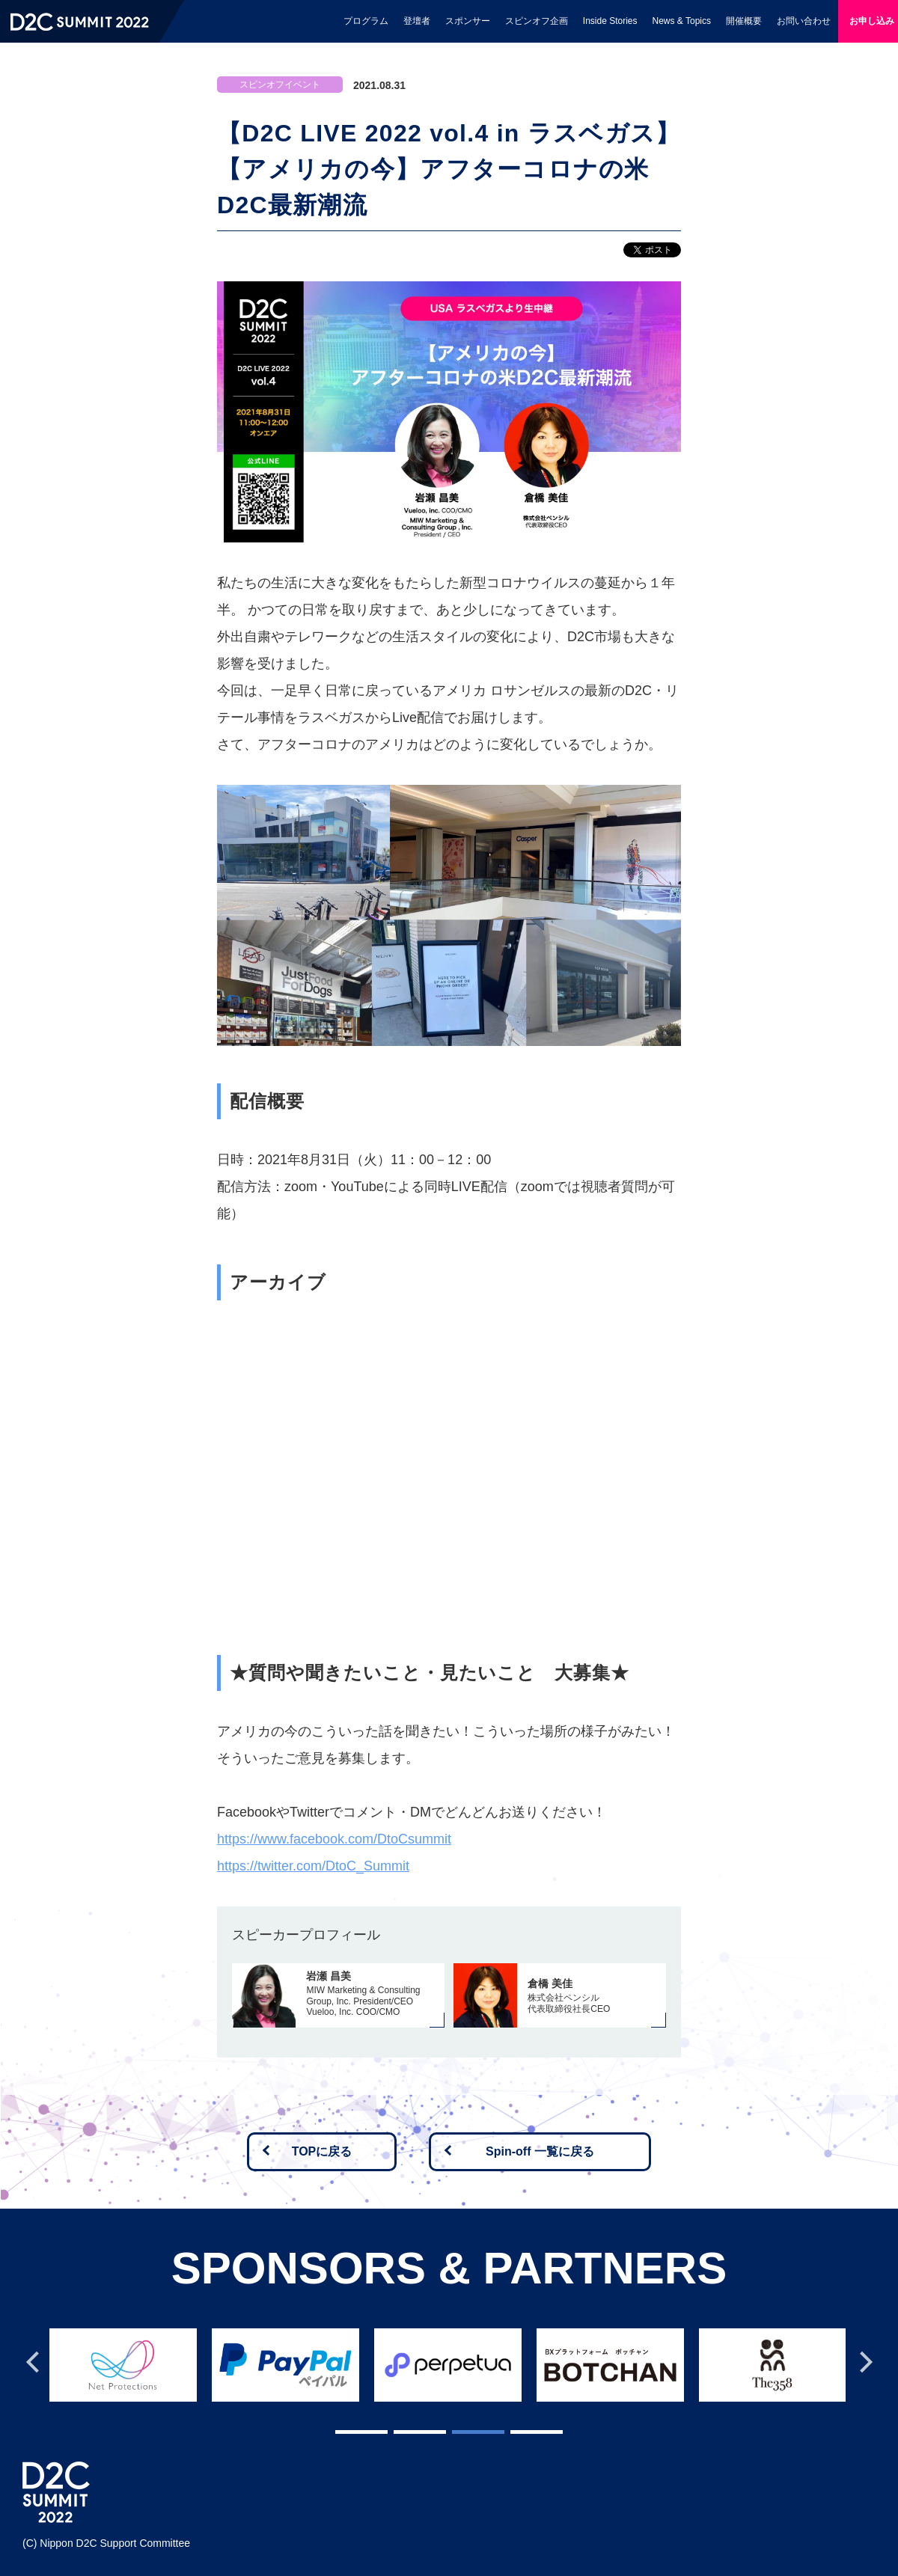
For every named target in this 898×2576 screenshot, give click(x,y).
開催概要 (744, 21)
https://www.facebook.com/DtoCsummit (334, 1839)
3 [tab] (459, 2428)
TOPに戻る (322, 2151)
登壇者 (416, 21)
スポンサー (467, 21)
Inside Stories (610, 21)
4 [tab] (517, 2428)
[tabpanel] (128, 2360)
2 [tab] (401, 2428)
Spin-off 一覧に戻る (540, 2151)
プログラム (365, 21)
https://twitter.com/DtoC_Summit (313, 1865)
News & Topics (682, 21)
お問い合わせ (804, 21)
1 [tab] (342, 2428)
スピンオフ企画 (536, 21)
